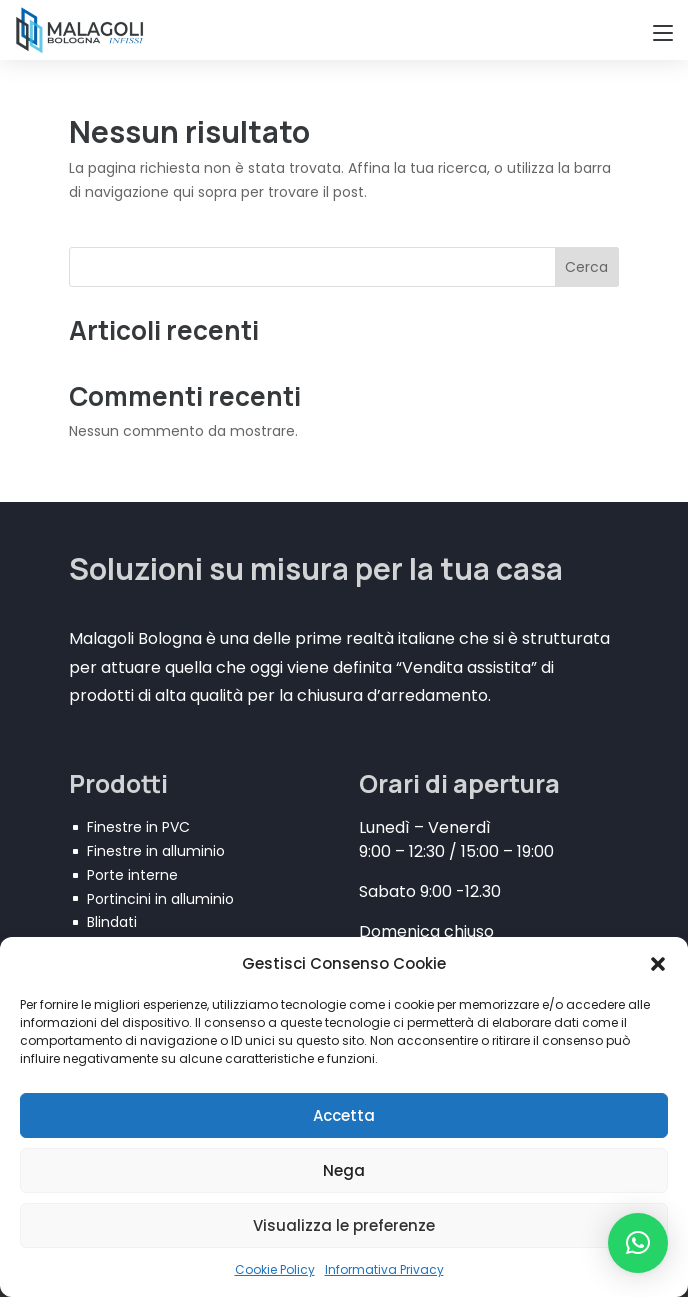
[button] (658, 964)
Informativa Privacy (384, 1269)
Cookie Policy (275, 1269)
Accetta (344, 1115)
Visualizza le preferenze (344, 1225)
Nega (344, 1170)
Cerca (586, 267)
